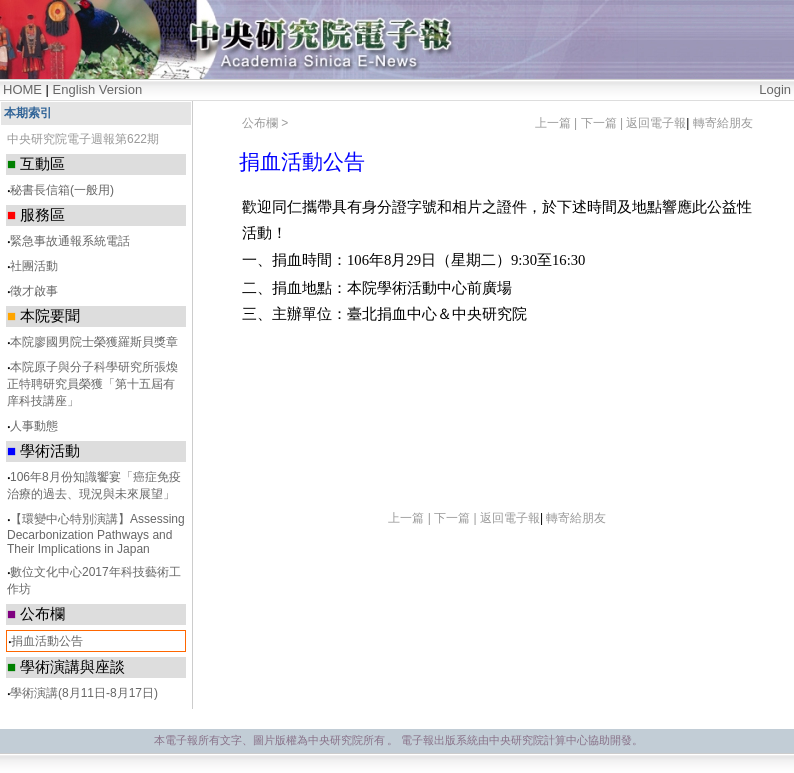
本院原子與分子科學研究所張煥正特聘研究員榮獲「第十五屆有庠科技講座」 (92, 384)
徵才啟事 (34, 291)
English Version (98, 89)
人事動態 (34, 426)
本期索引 (28, 113)
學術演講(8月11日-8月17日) (84, 693)
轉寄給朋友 (723, 123)
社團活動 (34, 266)
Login (775, 89)
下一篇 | (604, 123)
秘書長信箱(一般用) (62, 190)
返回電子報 (656, 123)
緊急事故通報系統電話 (70, 241)
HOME (22, 89)
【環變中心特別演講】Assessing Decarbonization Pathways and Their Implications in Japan (96, 534)
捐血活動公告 (47, 641)
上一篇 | (558, 123)
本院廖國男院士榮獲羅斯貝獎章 (94, 342)
